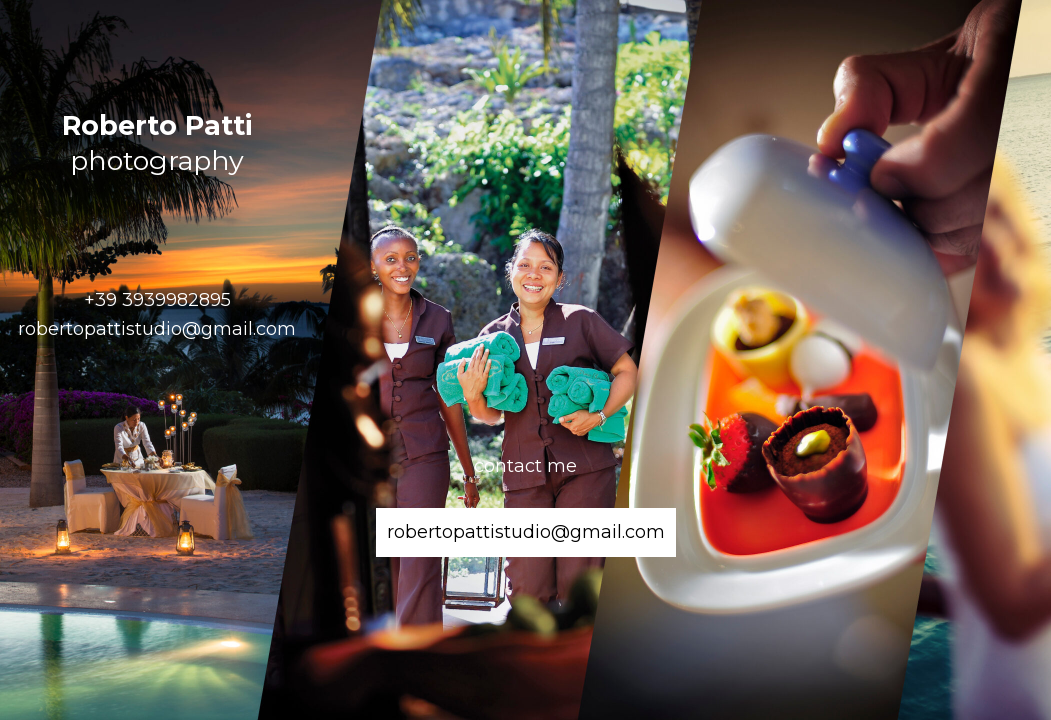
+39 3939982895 (157, 300)
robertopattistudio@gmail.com (157, 329)
